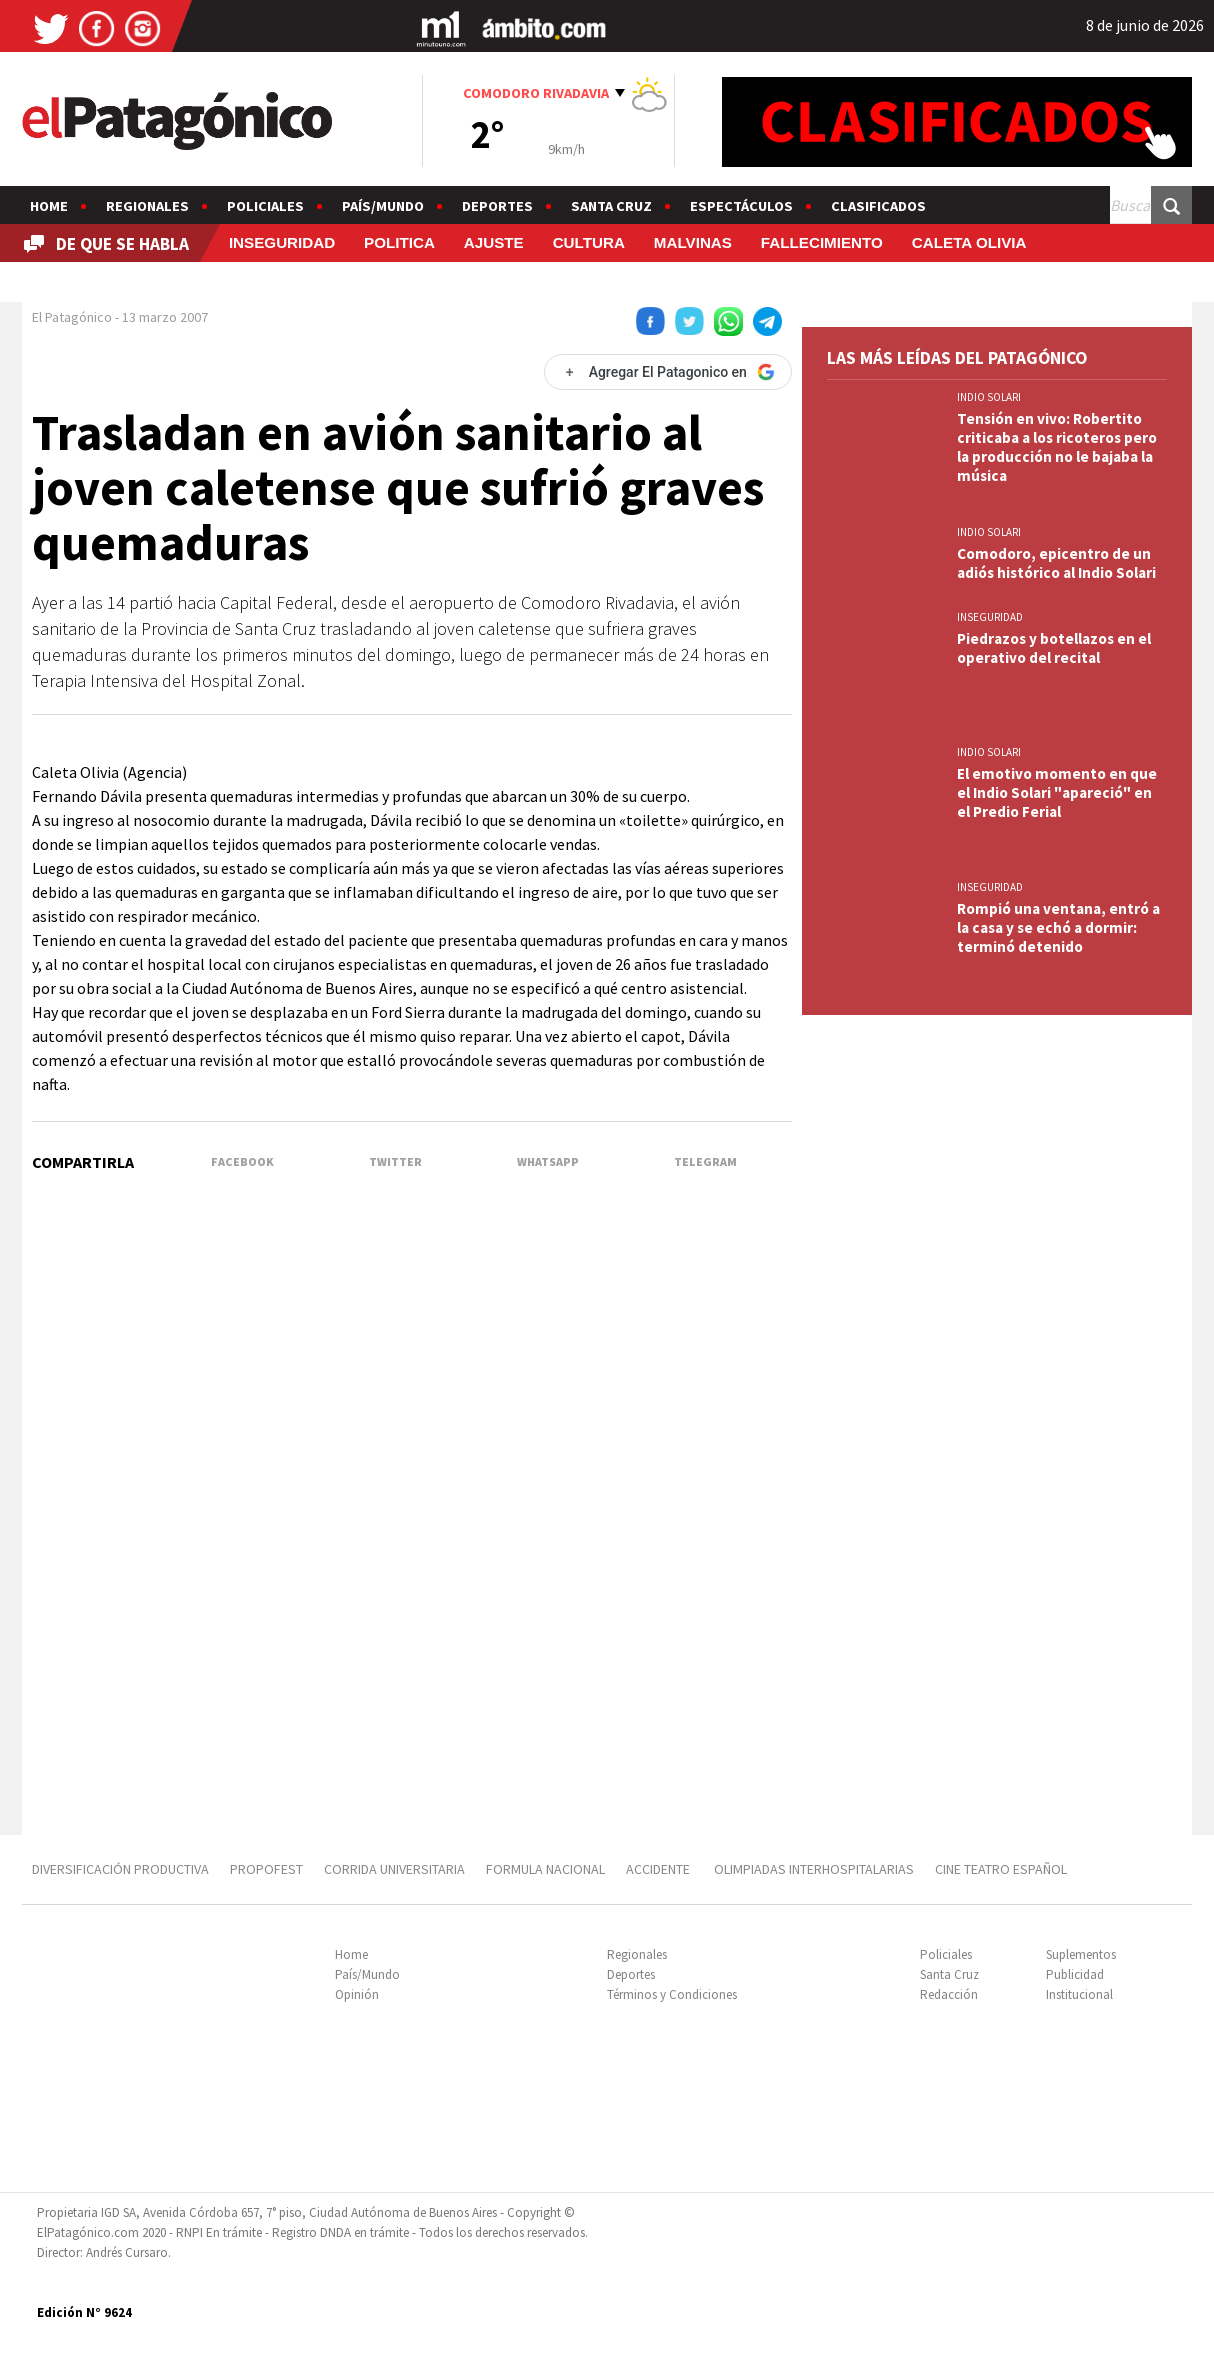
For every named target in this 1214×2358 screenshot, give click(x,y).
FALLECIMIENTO (822, 242)
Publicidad (1075, 1974)
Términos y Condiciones (672, 1994)
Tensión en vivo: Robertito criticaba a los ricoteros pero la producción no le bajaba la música (1057, 447)
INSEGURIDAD (282, 242)
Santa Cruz (611, 206)
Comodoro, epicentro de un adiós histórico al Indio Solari (1056, 563)
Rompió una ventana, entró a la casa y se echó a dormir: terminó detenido (1058, 927)
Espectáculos (741, 206)
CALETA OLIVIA (969, 242)
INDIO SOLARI (989, 397)
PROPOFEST (266, 1869)
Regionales (147, 206)
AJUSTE (494, 242)
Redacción (949, 1994)
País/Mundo (383, 206)
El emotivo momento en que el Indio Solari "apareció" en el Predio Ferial (1057, 792)
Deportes (497, 206)
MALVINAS (693, 242)
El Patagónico (72, 317)
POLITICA (399, 242)
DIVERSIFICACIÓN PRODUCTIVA (120, 1869)
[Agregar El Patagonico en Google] (668, 372)
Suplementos (1081, 1954)
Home (49, 206)
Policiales (265, 206)
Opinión (357, 1994)
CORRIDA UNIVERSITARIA (394, 1869)
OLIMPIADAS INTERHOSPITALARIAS (814, 1869)
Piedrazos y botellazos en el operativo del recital (1054, 648)
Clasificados (878, 206)
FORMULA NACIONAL (545, 1869)
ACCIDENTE (659, 1869)
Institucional (1079, 1994)
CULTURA (589, 242)
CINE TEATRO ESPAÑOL (1001, 1869)
